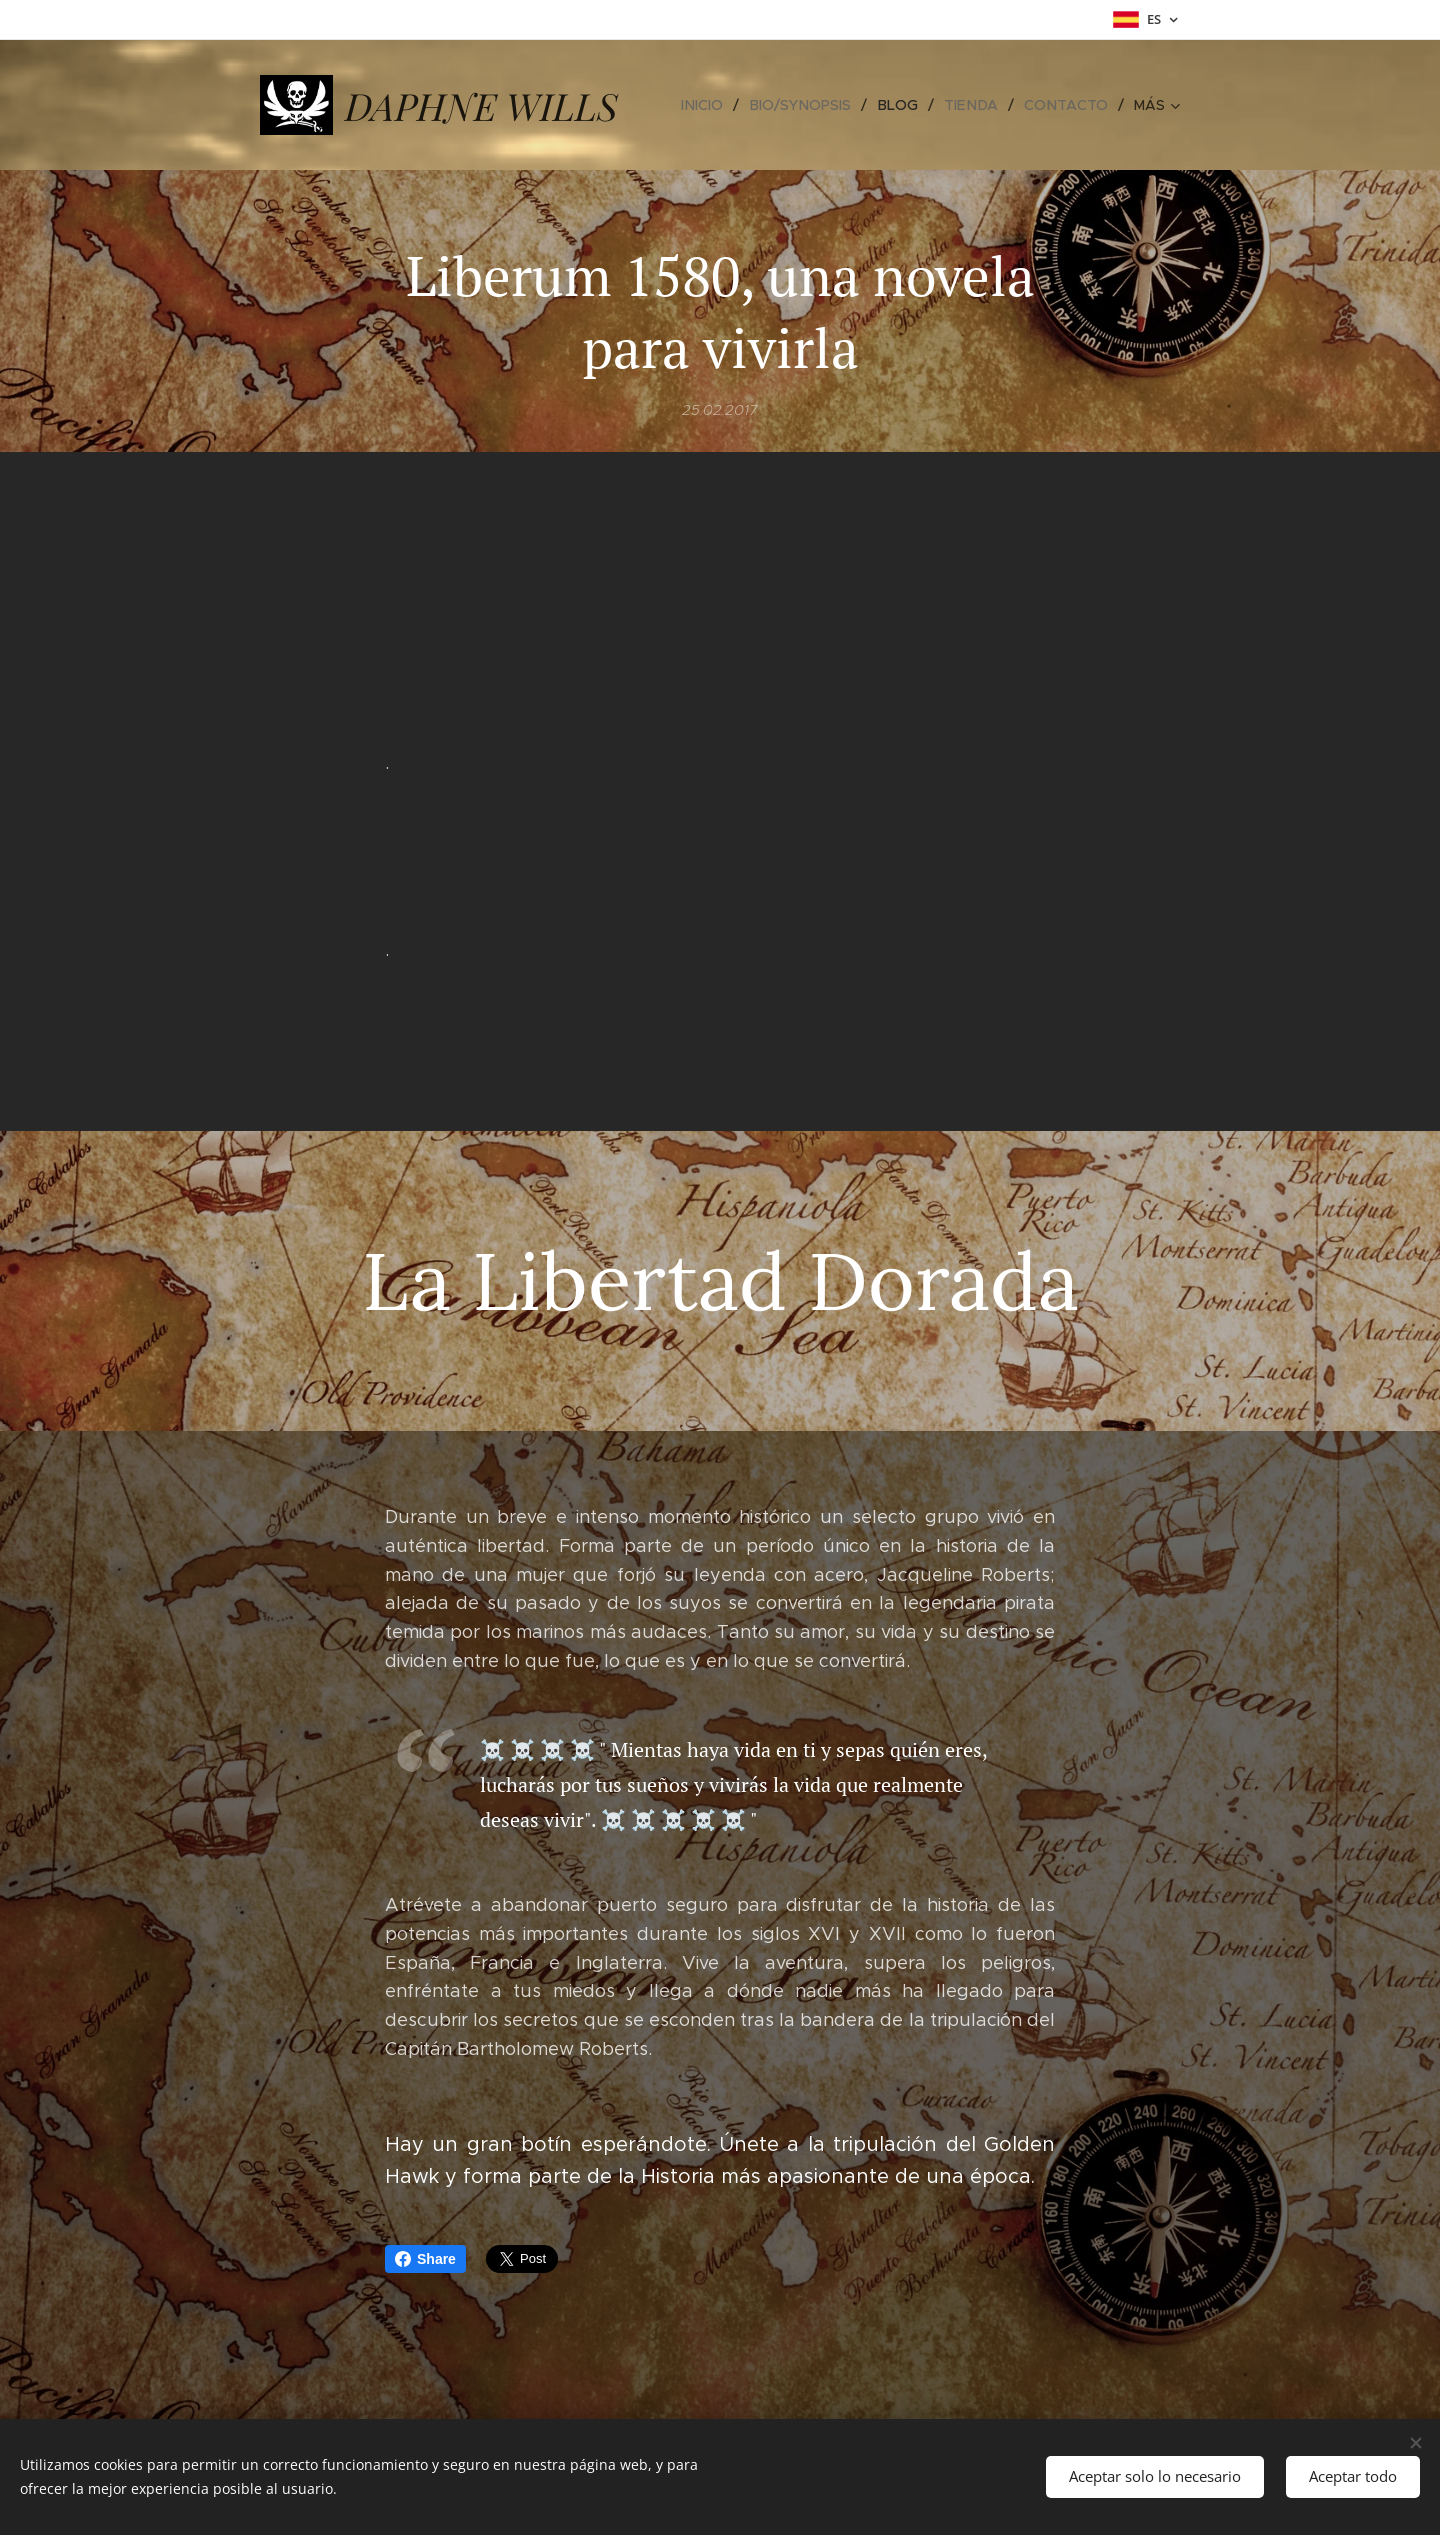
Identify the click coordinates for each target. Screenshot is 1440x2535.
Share (425, 2259)
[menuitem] (716, 105)
